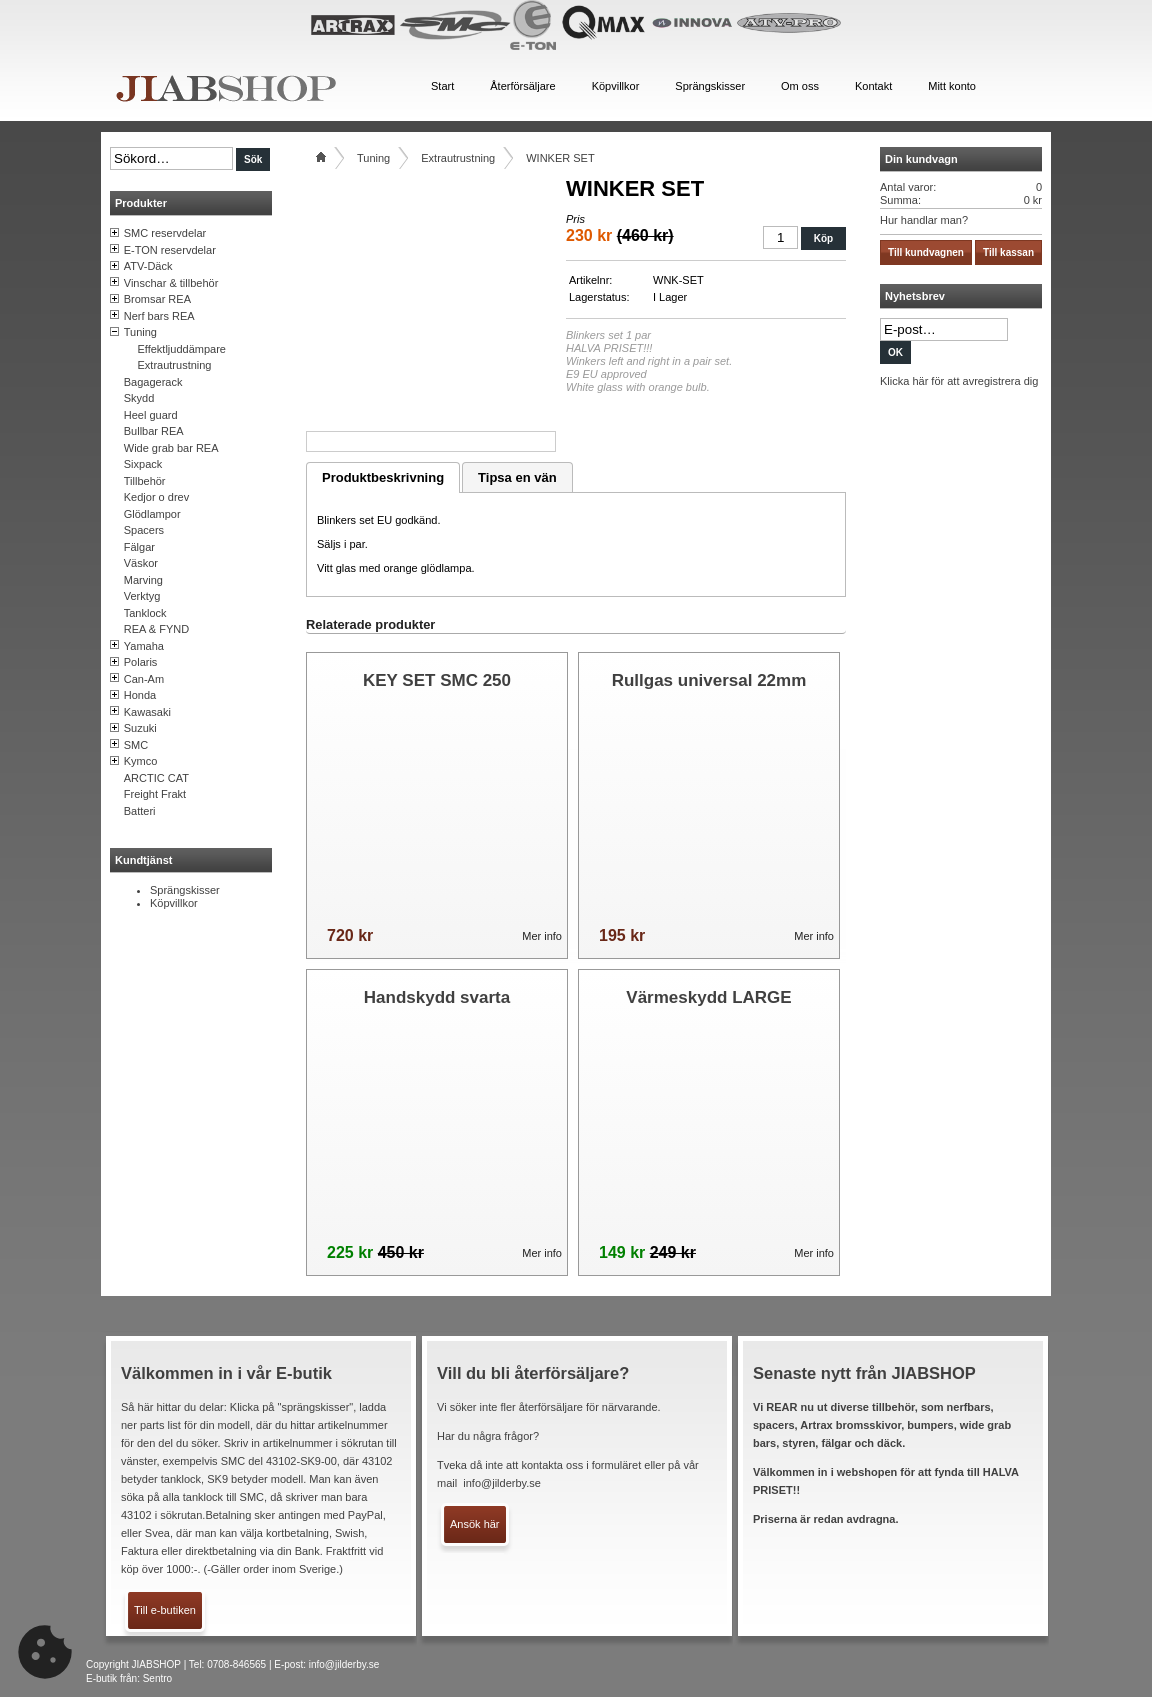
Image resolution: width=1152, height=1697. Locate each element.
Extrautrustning (175, 365)
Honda (140, 695)
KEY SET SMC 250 (437, 680)
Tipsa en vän (517, 477)
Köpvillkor (174, 903)
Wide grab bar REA (171, 448)
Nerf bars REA (159, 316)
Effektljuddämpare (182, 349)
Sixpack (143, 464)
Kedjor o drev (156, 497)
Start (442, 86)
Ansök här (475, 1524)
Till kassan (1008, 252)
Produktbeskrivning (383, 477)
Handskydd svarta (437, 997)
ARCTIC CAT (156, 778)
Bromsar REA (157, 299)
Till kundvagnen (926, 252)
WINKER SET (560, 158)
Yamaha (144, 646)
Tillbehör (145, 481)
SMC (136, 745)
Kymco (141, 761)
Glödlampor (152, 514)
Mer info (542, 936)
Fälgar (139, 547)
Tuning (140, 332)
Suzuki (140, 728)
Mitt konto (952, 86)
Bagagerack (153, 382)
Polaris (141, 662)
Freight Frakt (155, 794)
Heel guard (151, 415)
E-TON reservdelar (170, 250)
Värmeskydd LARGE (708, 997)
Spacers (144, 530)
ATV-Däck (148, 266)
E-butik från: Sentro (129, 1678)
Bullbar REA (154, 431)
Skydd (139, 398)
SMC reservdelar (165, 233)
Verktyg (142, 596)
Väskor (141, 563)
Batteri (140, 811)
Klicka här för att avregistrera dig (959, 381)
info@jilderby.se (502, 1483)
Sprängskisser (185, 890)
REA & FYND (156, 629)
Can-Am (144, 679)
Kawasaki (147, 712)
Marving (143, 580)
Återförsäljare (522, 86)
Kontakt (873, 86)
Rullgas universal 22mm (709, 680)
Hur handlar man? (924, 220)
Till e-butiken (165, 1610)
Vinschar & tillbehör (171, 283)
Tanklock (145, 613)
